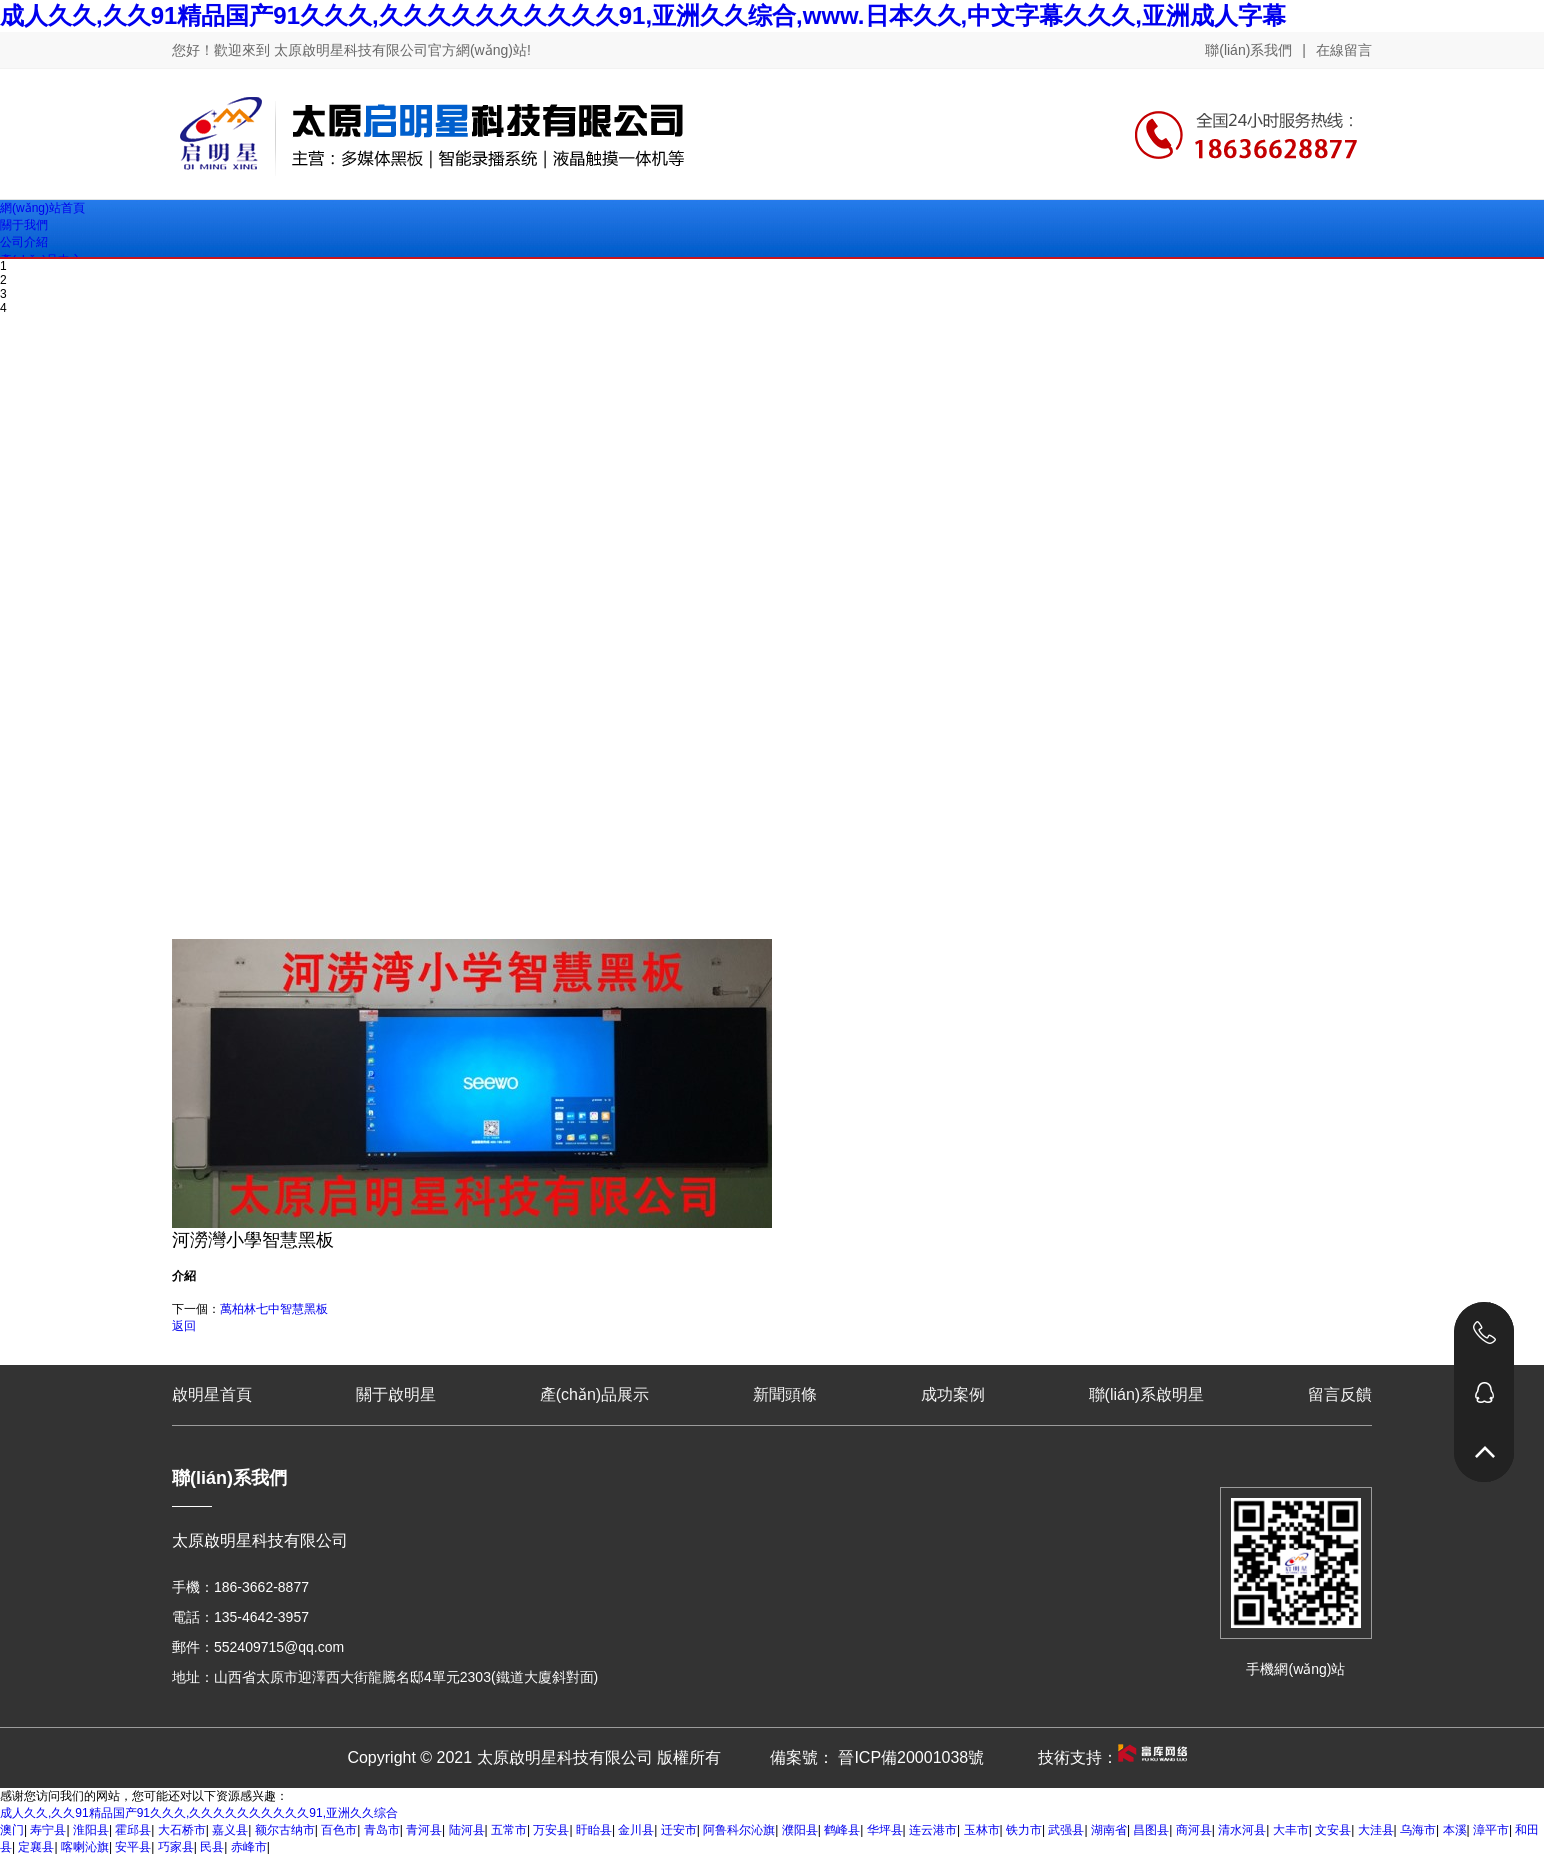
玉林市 (982, 1830)
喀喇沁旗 (85, 1847)
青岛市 (382, 1830)
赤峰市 (249, 1847)
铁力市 (1024, 1830)
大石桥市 (182, 1830)
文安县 (1333, 1830)
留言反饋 (1340, 1394)
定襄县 (36, 1847)
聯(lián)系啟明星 (1147, 1394)
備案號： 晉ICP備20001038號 (877, 1757)
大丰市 (1291, 1830)
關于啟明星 (396, 1394)
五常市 (509, 1830)
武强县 (1066, 1830)
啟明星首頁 (212, 1394)
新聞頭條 (785, 1394)
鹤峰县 (842, 1830)
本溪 (1455, 1830)
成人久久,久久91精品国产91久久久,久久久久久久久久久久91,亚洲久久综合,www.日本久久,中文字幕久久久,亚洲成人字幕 (643, 15)
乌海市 (1418, 1830)
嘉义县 (230, 1830)
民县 (212, 1847)
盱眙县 (594, 1830)
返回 (184, 1326)
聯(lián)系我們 (1248, 50)
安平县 (133, 1847)
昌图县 (1151, 1830)
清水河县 (1242, 1830)
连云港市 (933, 1830)
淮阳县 (91, 1830)
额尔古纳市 (285, 1830)
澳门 (12, 1830)
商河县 (1194, 1830)
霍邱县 (133, 1830)
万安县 (551, 1830)
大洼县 (1376, 1830)
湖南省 (1109, 1830)
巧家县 (176, 1847)
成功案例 (953, 1394)
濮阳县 (800, 1830)
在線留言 (1344, 50)
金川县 (636, 1830)
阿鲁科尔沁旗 (739, 1830)
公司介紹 (24, 242)
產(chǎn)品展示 (594, 1394)
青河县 (424, 1830)
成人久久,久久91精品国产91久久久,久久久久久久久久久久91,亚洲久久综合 (199, 1813)
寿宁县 (48, 1830)
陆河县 (467, 1830)
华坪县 (885, 1830)
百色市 (339, 1830)
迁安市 (679, 1830)
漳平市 (1491, 1830)
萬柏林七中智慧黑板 (274, 1309)
